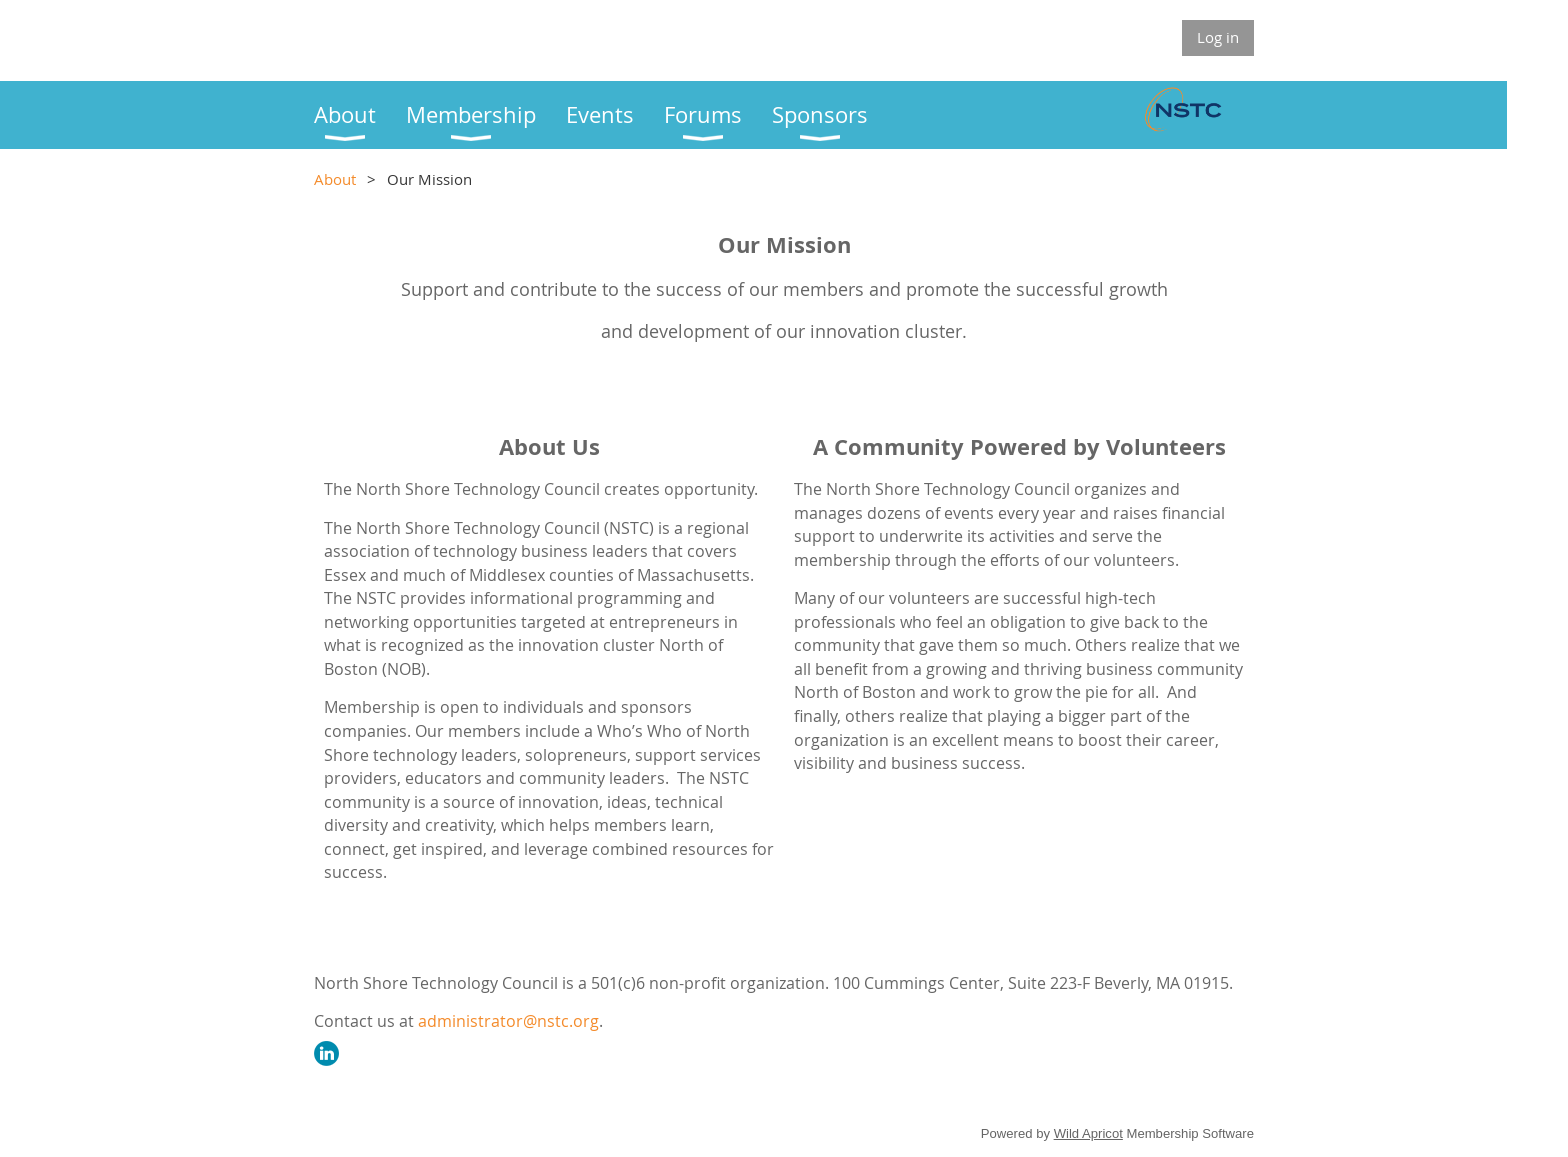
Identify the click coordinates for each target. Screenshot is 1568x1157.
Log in (1218, 37)
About (335, 179)
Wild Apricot (1088, 1133)
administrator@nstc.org (508, 1021)
